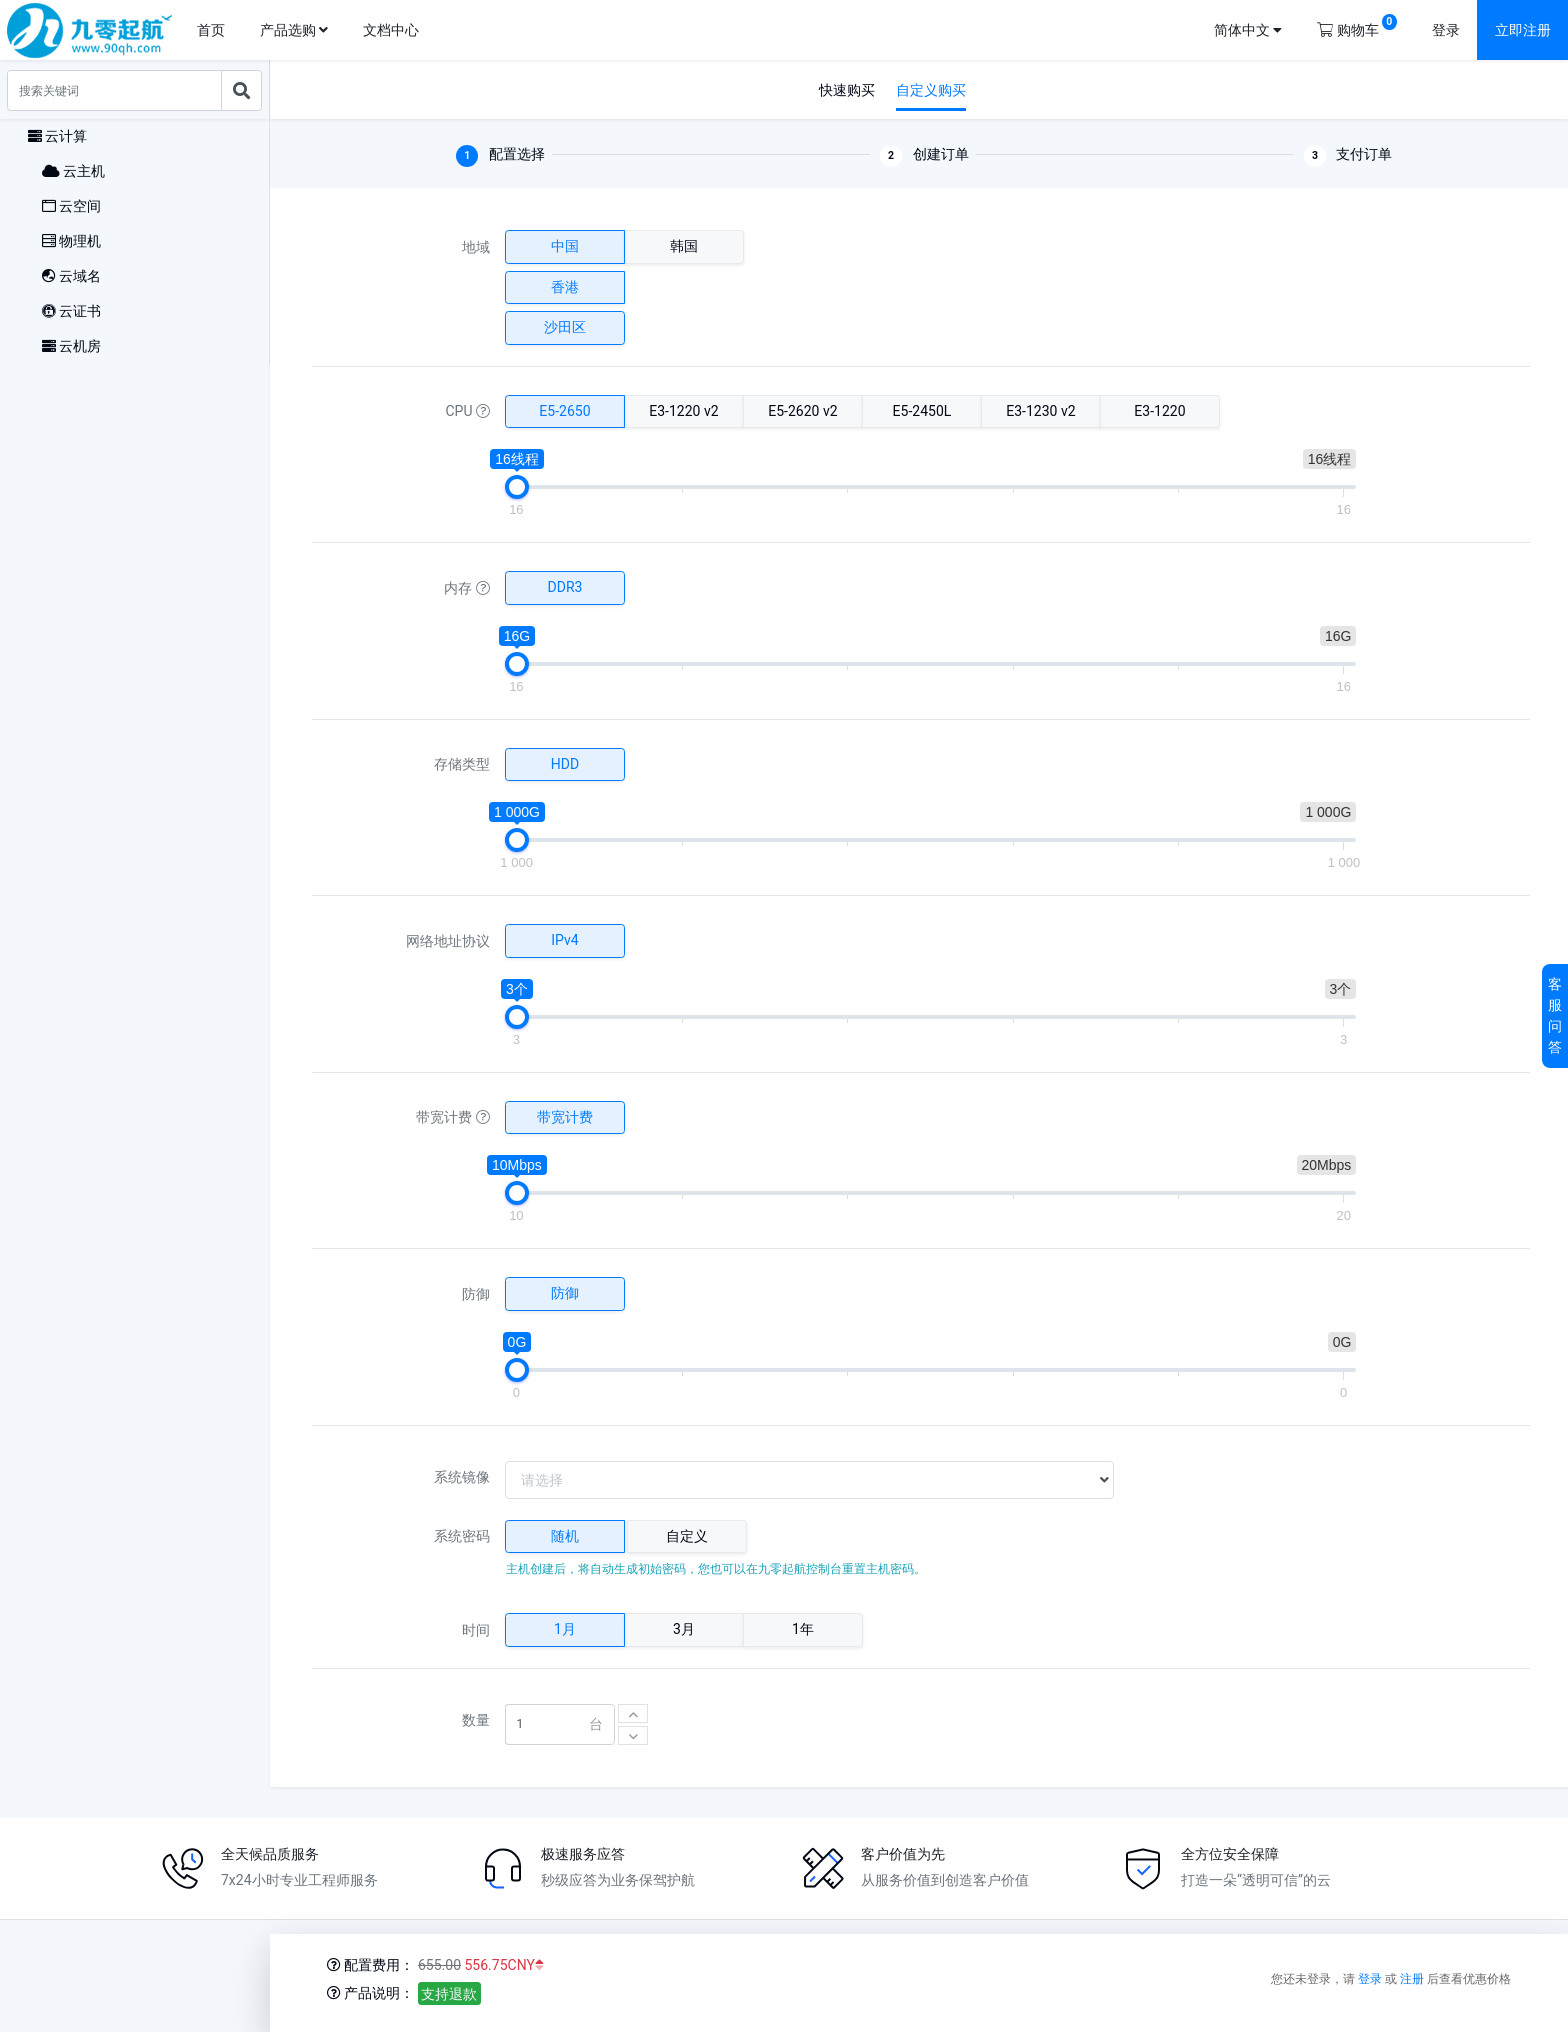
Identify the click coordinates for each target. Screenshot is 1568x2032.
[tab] (565, 1537)
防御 (476, 1294)
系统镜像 (462, 1477)
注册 (1412, 1979)
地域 (476, 247)
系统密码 (462, 1536)
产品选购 (294, 30)
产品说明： (370, 1993)
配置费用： (370, 1965)
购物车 (1356, 26)
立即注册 (1523, 30)
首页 (211, 30)
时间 (476, 1630)
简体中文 (1248, 30)
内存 (466, 588)
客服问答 (1555, 1015)
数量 (476, 1720)
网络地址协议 (448, 941)
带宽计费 (452, 1117)
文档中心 (391, 30)
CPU (467, 411)
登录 (1446, 30)
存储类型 (462, 764)
